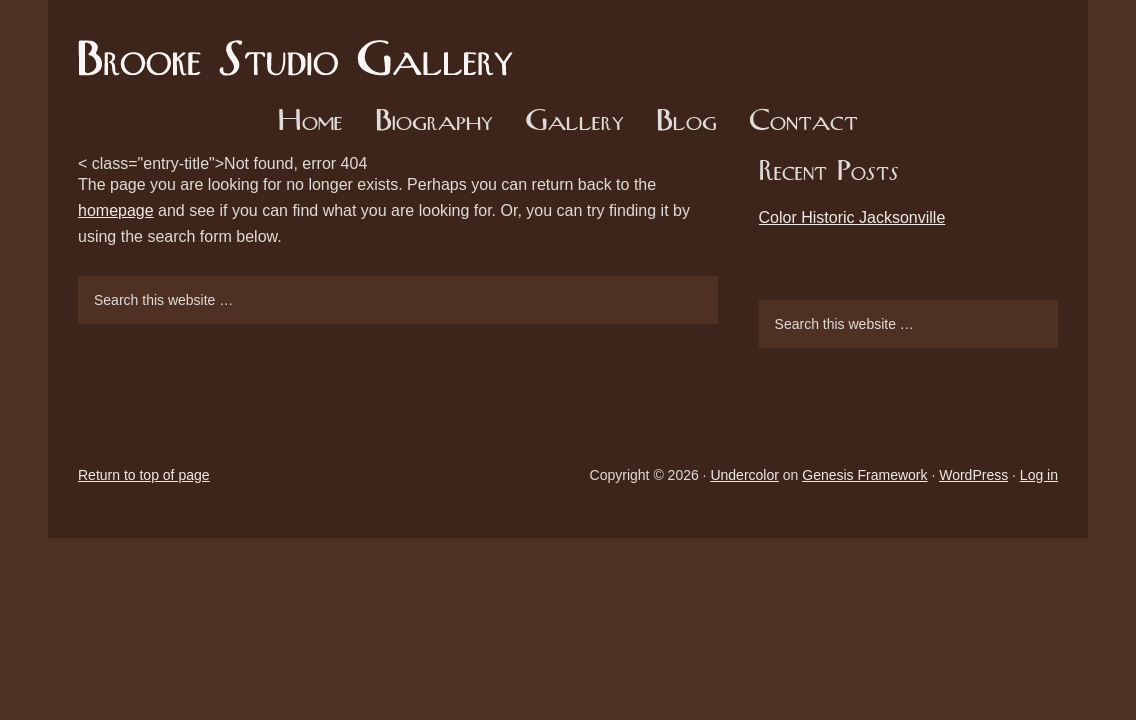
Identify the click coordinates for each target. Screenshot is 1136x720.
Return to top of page (144, 475)
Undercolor (744, 475)
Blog (686, 122)
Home (310, 122)
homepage (116, 210)
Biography (434, 122)
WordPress (973, 475)
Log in (1039, 475)
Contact (803, 122)
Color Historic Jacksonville (852, 217)
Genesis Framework (864, 475)
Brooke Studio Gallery (303, 45)
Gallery (574, 122)
